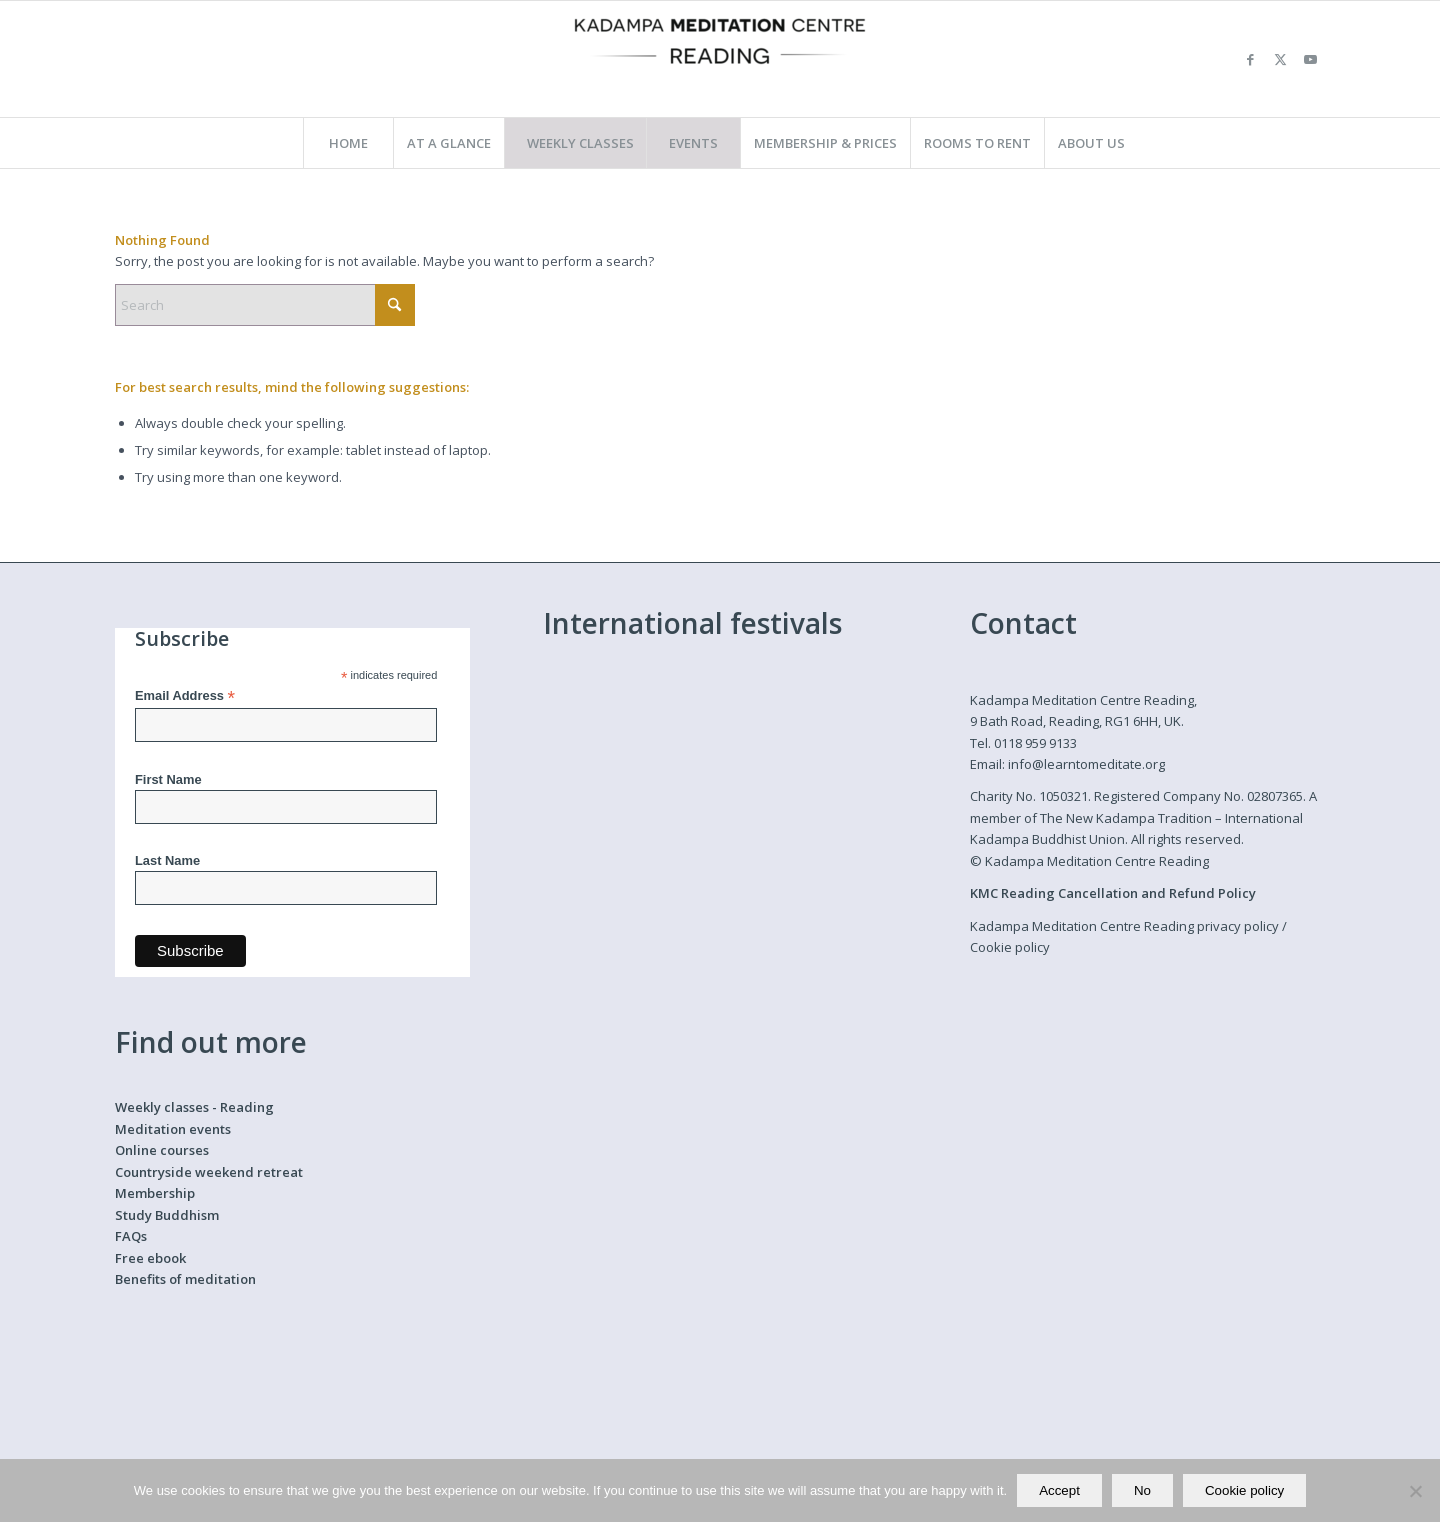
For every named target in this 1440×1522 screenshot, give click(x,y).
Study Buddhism (167, 1215)
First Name (168, 779)
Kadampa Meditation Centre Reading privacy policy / (1128, 926)
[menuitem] (348, 143)
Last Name (167, 860)
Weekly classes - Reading (194, 1107)
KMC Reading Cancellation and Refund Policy (1113, 893)
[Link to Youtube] (1310, 59)
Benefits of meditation (185, 1279)
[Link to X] (1280, 59)
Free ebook (150, 1258)
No (1142, 1490)
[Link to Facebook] (1250, 59)
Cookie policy (1010, 947)
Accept (1059, 1490)
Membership (155, 1193)
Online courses (162, 1150)
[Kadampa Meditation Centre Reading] (720, 59)
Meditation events (173, 1129)
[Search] (265, 305)
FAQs (131, 1236)
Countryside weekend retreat (209, 1172)
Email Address (185, 696)
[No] (1415, 1491)
